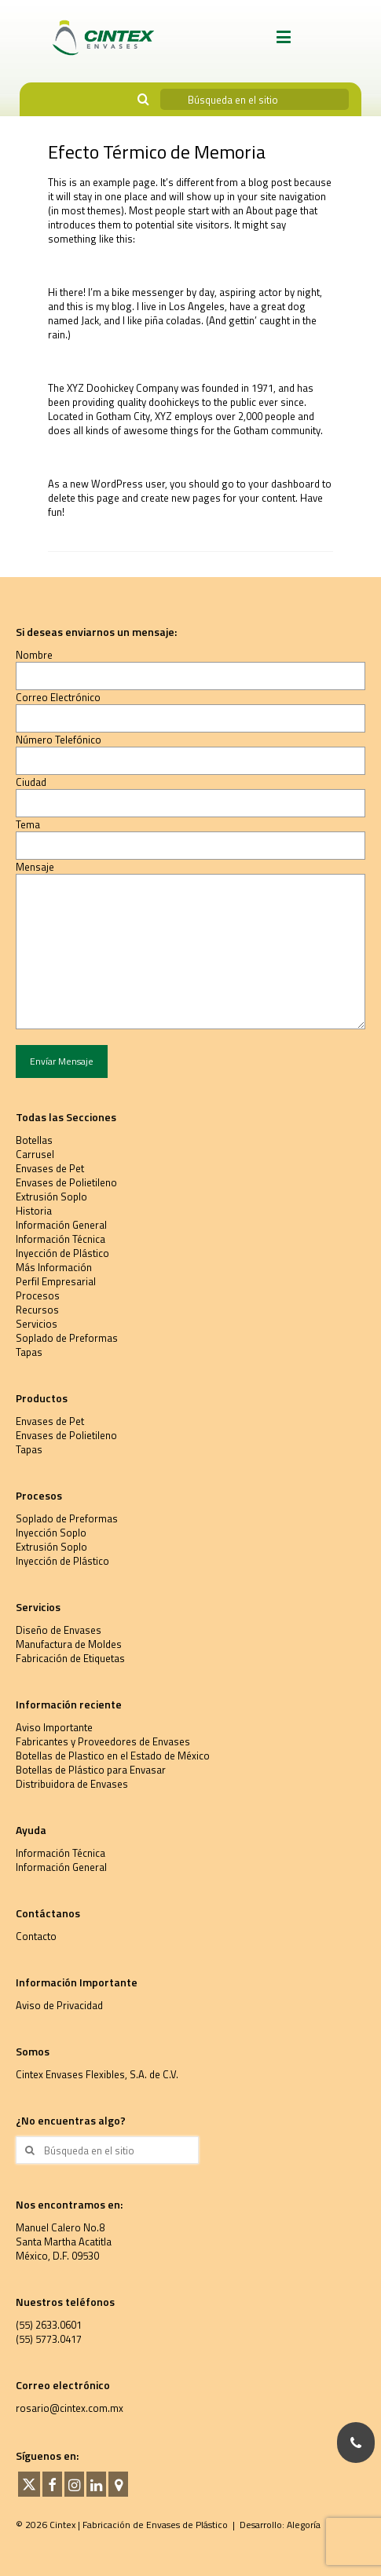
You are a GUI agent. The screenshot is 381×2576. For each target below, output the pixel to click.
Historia (34, 1211)
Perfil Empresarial (56, 1281)
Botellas (34, 1140)
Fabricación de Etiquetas (70, 1658)
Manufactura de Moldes (69, 1644)
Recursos (37, 1309)
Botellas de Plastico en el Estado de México (113, 1755)
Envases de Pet (50, 1168)
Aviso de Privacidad (59, 2005)
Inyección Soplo (51, 1532)
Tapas (29, 1352)
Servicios (36, 1324)
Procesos (38, 1295)
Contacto (36, 1936)
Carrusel (35, 1154)
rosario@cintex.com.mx (69, 2408)
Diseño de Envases (58, 1630)
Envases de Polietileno (66, 1182)
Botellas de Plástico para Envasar (91, 1770)
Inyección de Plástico (62, 1253)
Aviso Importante (54, 1727)
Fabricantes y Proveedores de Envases (103, 1741)
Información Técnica (60, 1239)
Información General (61, 1225)
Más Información (54, 1267)
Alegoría (304, 2524)
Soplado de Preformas (67, 1338)
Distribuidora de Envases (72, 1784)
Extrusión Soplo (51, 1196)
